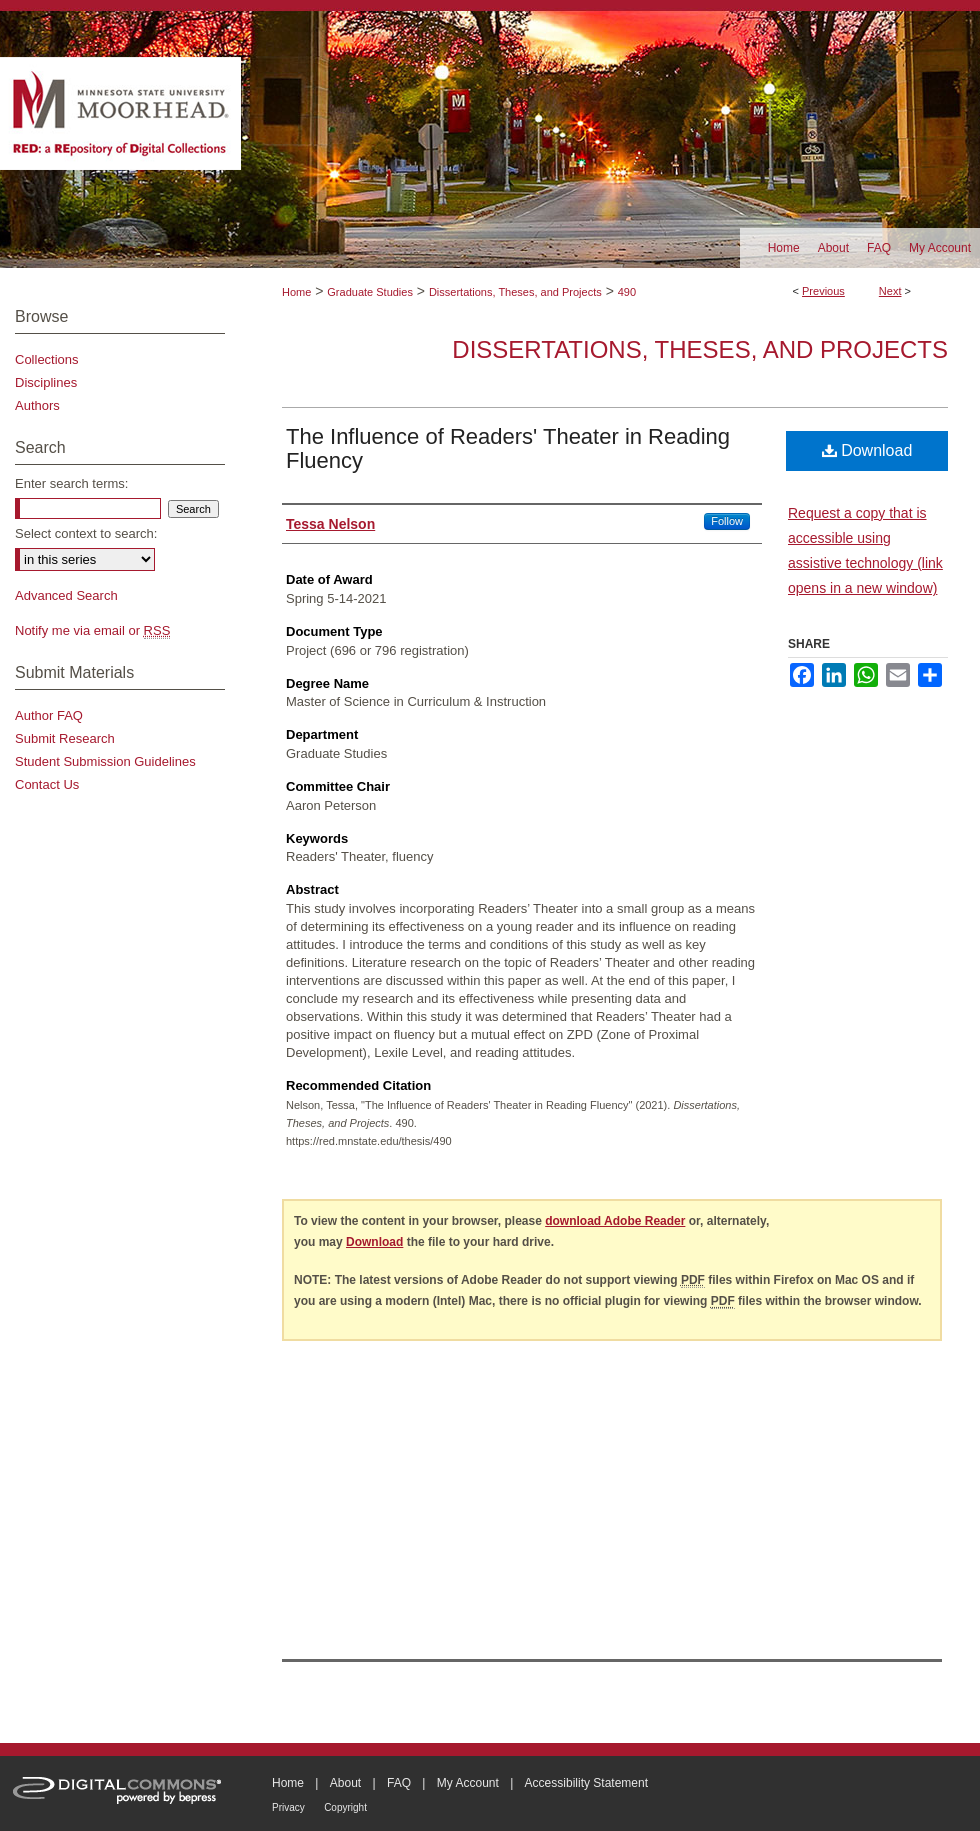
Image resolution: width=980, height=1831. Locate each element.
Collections (47, 359)
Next (890, 291)
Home (296, 292)
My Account (468, 1783)
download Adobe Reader (615, 1221)
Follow (727, 521)
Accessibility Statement (586, 1783)
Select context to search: (86, 533)
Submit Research (65, 738)
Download (867, 450)
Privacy (288, 1807)
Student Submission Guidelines (105, 761)
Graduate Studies (370, 292)
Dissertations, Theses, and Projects (515, 292)
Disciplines (46, 382)
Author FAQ (49, 715)
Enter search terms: (71, 483)
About (345, 1783)
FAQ (399, 1783)
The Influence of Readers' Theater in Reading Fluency (508, 448)
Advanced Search (66, 595)
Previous (823, 291)
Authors (37, 405)
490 (627, 292)
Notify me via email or (92, 630)
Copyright (345, 1807)
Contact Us (47, 784)
